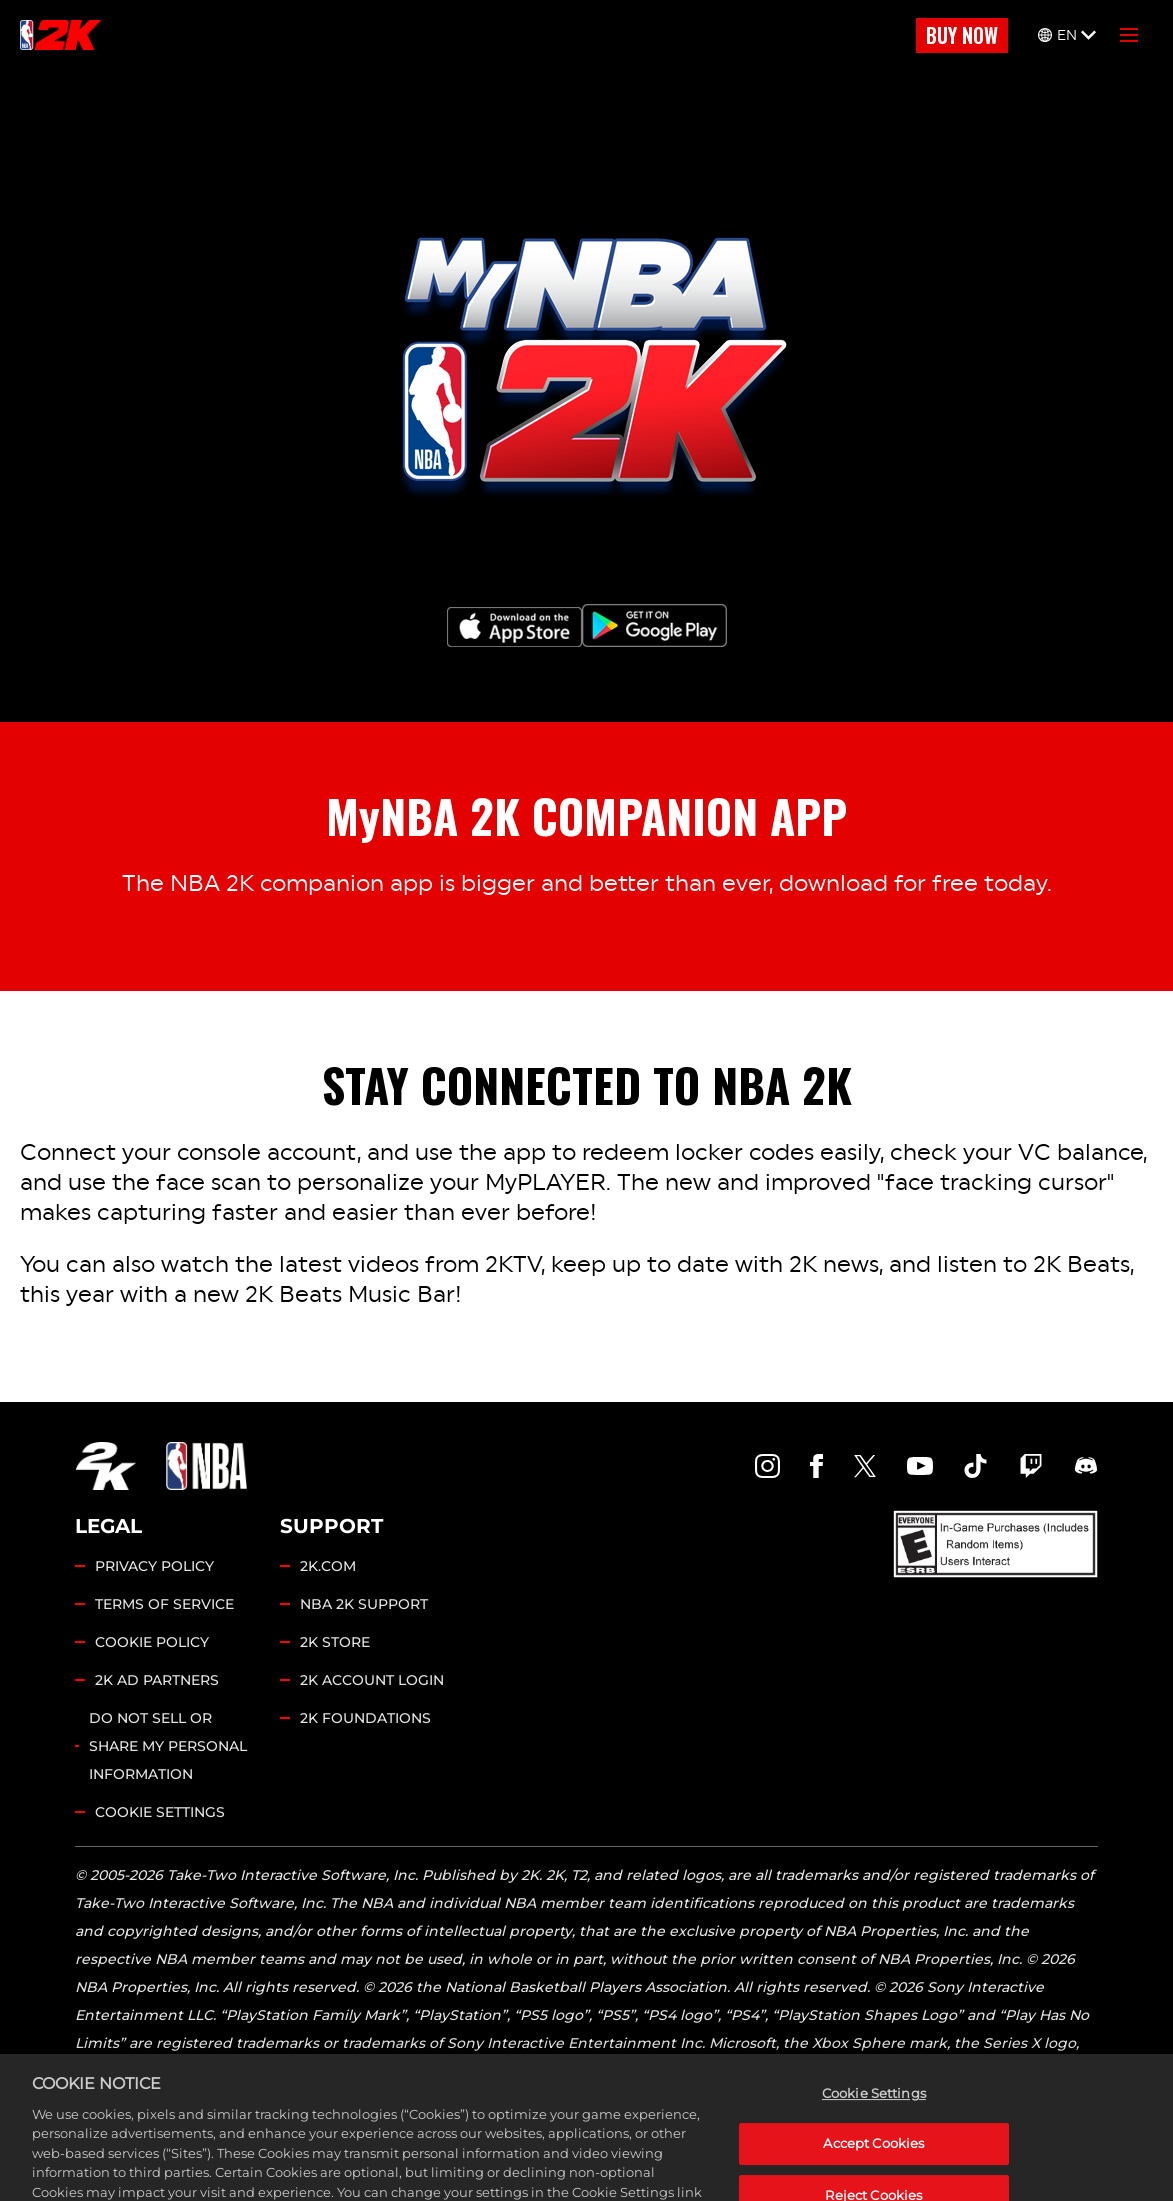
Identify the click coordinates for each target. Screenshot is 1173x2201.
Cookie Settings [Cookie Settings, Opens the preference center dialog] (874, 2119)
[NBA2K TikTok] (976, 1466)
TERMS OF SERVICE (164, 1604)
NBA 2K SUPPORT (364, 1604)
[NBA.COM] (206, 1466)
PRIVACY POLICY (154, 1566)
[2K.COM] (105, 1466)
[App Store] (514, 627)
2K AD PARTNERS (157, 1680)
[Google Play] (654, 625)
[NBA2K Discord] (1086, 1466)
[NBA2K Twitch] (1031, 1466)
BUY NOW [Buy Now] (962, 35)
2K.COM (328, 1566)
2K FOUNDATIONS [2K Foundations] (365, 1718)
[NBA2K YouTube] (920, 1466)
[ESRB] (995, 1544)
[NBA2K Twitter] (865, 1466)
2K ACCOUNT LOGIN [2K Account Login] (372, 1680)
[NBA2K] (60, 35)
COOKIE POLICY (152, 1642)
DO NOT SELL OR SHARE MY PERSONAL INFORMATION (168, 1746)
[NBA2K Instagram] (768, 1466)
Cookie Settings (160, 1812)
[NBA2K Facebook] (816, 1466)
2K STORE (335, 1642)
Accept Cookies (873, 2170)
